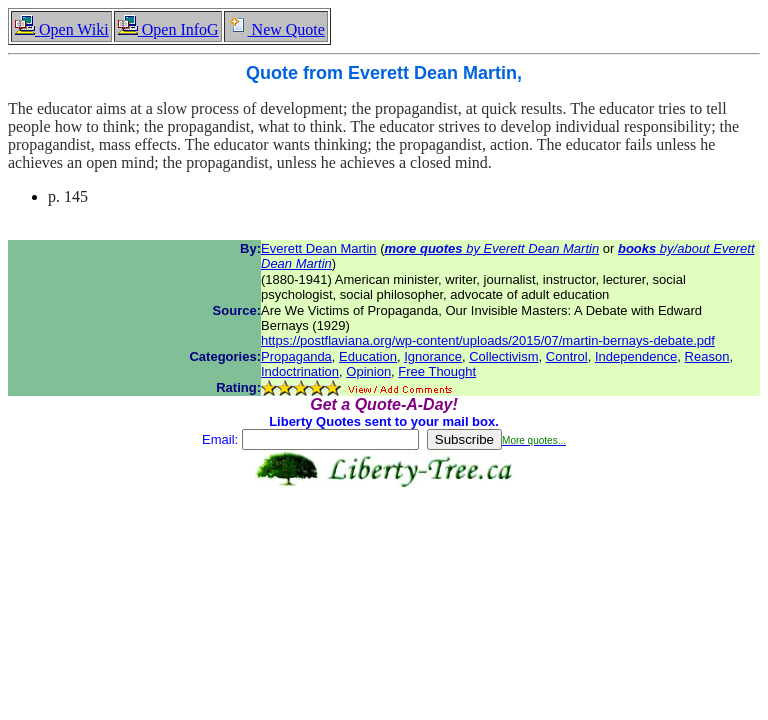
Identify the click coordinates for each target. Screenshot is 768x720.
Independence (636, 356)
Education (368, 356)
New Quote (276, 29)
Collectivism (503, 356)
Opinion (368, 371)
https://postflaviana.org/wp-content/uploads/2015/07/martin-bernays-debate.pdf (488, 340)
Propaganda (296, 356)
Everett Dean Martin (319, 248)
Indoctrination (300, 371)
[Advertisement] (384, 551)
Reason (707, 356)
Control (567, 356)
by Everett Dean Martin (492, 248)
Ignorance (433, 356)
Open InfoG (168, 29)
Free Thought (437, 371)
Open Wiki (61, 29)
